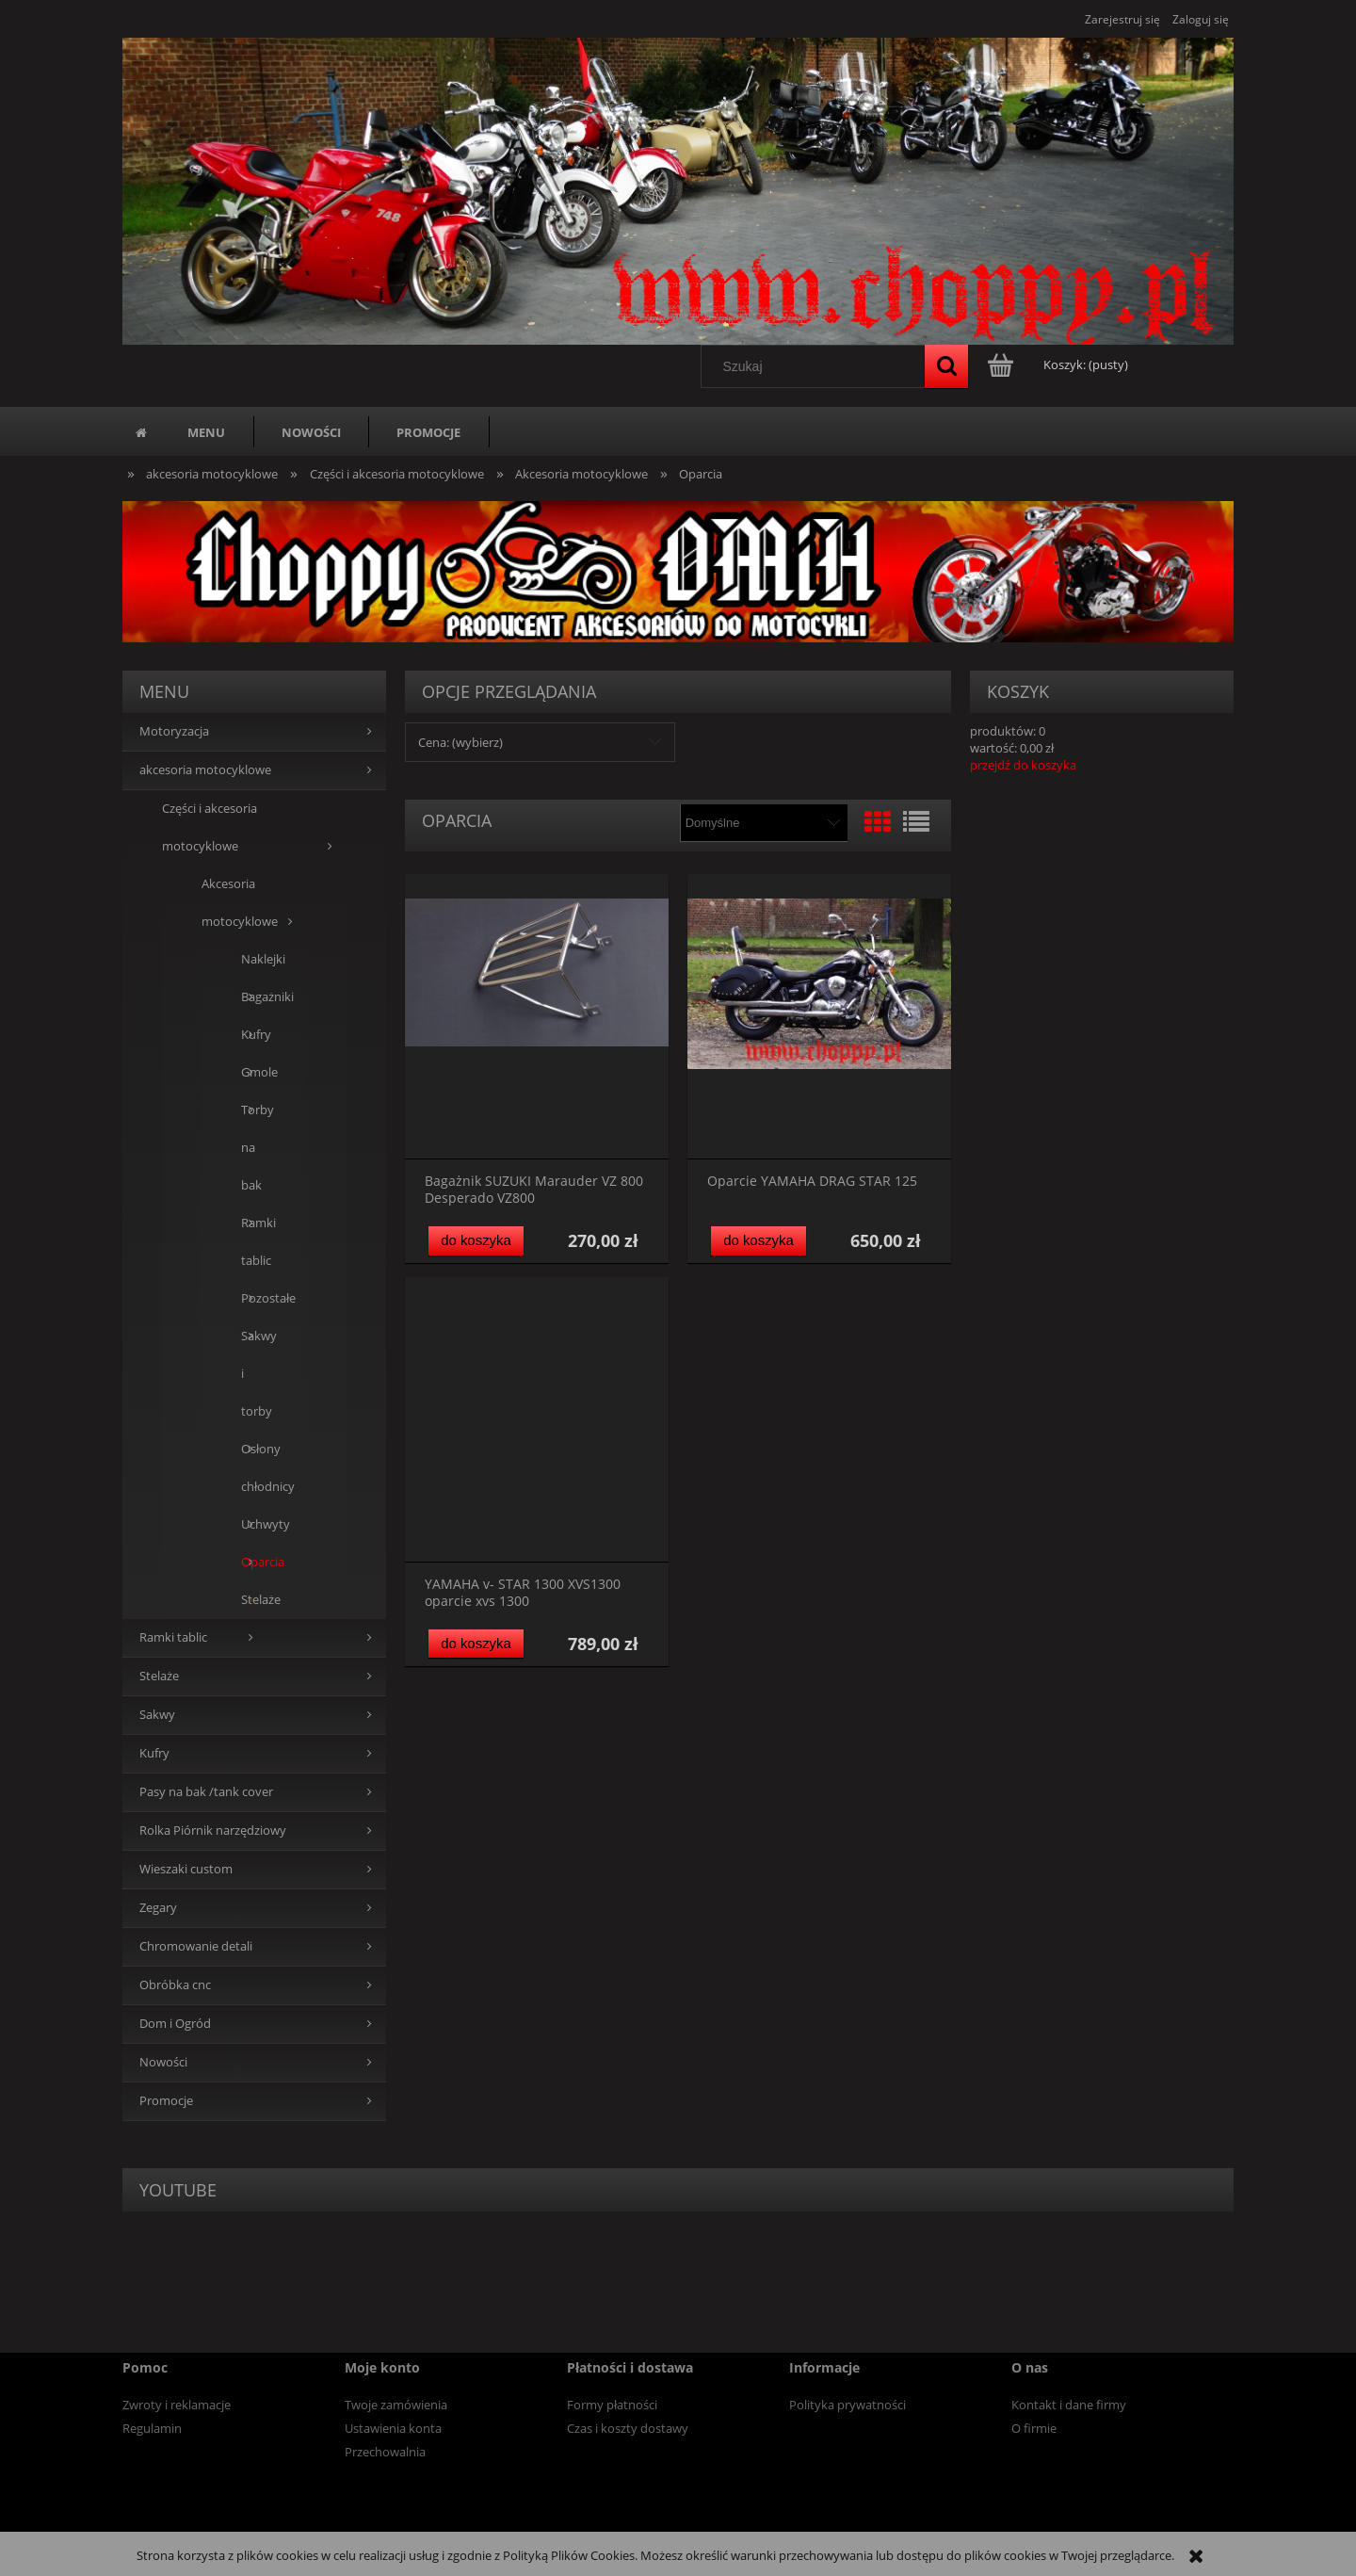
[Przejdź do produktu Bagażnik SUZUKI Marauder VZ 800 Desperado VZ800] (537, 1016)
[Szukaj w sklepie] (817, 366)
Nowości (163, 2062)
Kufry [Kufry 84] (154, 1753)
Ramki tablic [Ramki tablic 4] (254, 1242)
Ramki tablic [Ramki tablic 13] (173, 1637)
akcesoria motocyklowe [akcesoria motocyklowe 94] (205, 770)
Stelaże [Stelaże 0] (159, 1676)
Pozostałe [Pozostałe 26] (254, 1298)
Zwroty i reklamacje (176, 2404)
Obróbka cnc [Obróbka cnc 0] (175, 1985)
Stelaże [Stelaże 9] (254, 1600)
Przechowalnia (385, 2451)
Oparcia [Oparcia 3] (254, 1562)
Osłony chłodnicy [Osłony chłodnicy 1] (254, 1468)
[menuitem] (206, 431)
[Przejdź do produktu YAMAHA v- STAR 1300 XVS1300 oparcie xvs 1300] (537, 1420)
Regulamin (152, 2428)
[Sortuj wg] (763, 823)
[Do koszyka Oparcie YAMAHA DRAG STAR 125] (758, 1241)
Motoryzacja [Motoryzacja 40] (174, 731)
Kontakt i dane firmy (1068, 2404)
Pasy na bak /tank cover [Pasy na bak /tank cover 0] (206, 1792)
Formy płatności (612, 2404)
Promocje (166, 2101)
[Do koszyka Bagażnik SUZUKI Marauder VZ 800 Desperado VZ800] (475, 1241)
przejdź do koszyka (1023, 764)
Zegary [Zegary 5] (158, 1908)
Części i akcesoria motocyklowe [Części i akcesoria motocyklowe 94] (209, 827)
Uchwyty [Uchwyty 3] (254, 1524)
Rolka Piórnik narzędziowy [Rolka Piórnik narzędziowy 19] (212, 1831)
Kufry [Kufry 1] (254, 1035)
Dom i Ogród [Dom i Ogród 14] (175, 2024)
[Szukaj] (946, 366)
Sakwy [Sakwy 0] (157, 1715)
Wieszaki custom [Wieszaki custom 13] (186, 1869)
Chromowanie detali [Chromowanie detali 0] (195, 1946)
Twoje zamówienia (396, 2404)
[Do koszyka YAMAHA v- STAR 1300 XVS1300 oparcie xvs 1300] (475, 1644)
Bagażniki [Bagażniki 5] (254, 997)
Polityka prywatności (847, 2404)
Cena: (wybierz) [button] (460, 742)
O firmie (1034, 2428)
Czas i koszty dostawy (627, 2428)
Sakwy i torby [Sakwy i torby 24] (254, 1373)
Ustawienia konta (393, 2428)
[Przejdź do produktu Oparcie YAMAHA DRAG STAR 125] (819, 1016)
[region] (678, 571)
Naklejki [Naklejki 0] (254, 959)
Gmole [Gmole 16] (254, 1072)
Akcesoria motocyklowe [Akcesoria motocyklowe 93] (240, 903)
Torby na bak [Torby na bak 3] (254, 1147)
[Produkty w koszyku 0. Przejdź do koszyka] (1059, 364)
